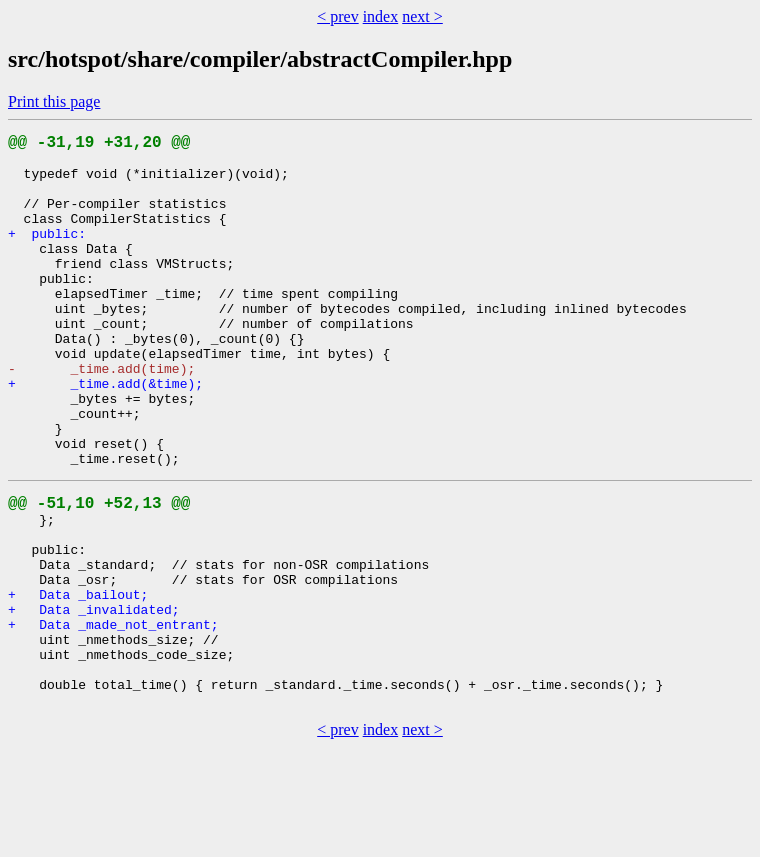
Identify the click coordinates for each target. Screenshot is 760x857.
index (381, 16)
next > (422, 16)
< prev (337, 16)
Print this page (54, 101)
